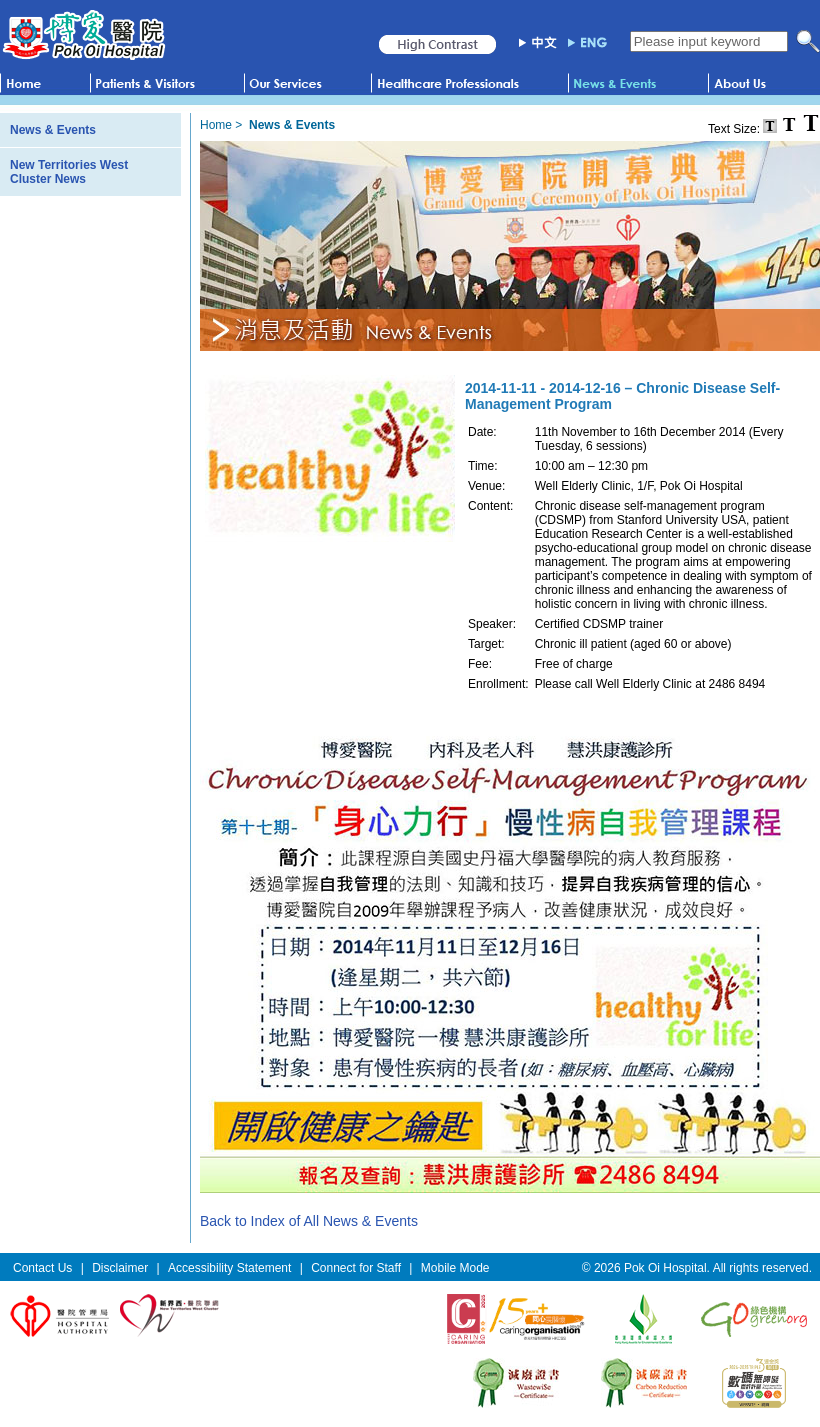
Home (216, 125)
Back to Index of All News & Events (309, 1221)
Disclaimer (120, 1268)
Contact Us (42, 1268)
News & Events (53, 130)
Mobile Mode (455, 1268)
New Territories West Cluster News (69, 172)
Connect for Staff (356, 1268)
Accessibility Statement (229, 1268)
